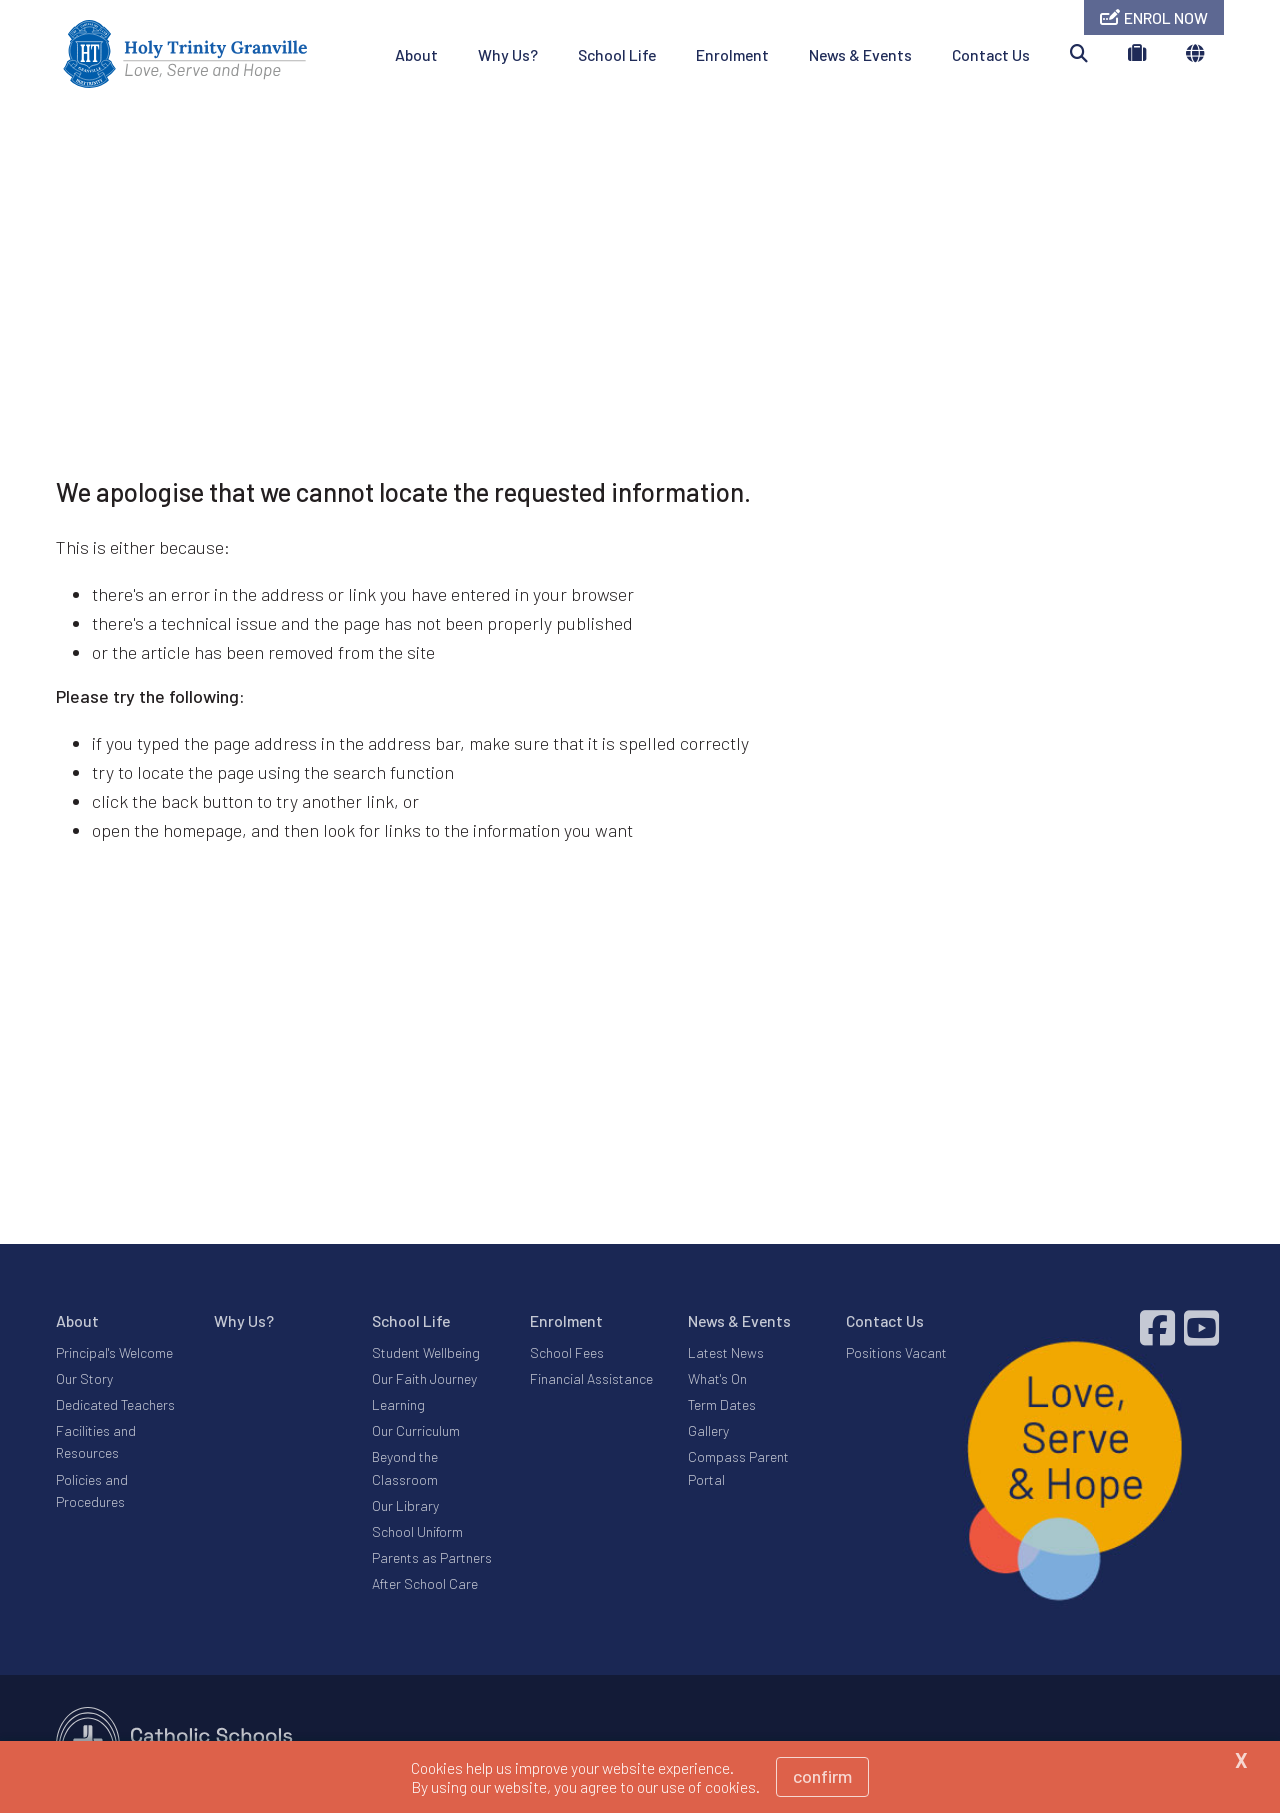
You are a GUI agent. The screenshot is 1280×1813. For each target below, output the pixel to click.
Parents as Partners (432, 1557)
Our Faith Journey (424, 1378)
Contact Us (991, 54)
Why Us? (508, 54)
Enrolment (732, 54)
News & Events (860, 54)
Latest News (726, 1352)
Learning (398, 1404)
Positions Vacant (896, 1352)
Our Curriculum (416, 1430)
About (416, 54)
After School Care (425, 1583)
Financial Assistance (591, 1378)
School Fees (567, 1352)
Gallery (708, 1430)
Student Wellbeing (426, 1352)
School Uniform (417, 1531)
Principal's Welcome (114, 1352)
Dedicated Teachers (115, 1404)
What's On (717, 1378)
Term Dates (722, 1404)
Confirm (822, 1776)
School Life (617, 54)
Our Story (84, 1378)
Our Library (405, 1505)
